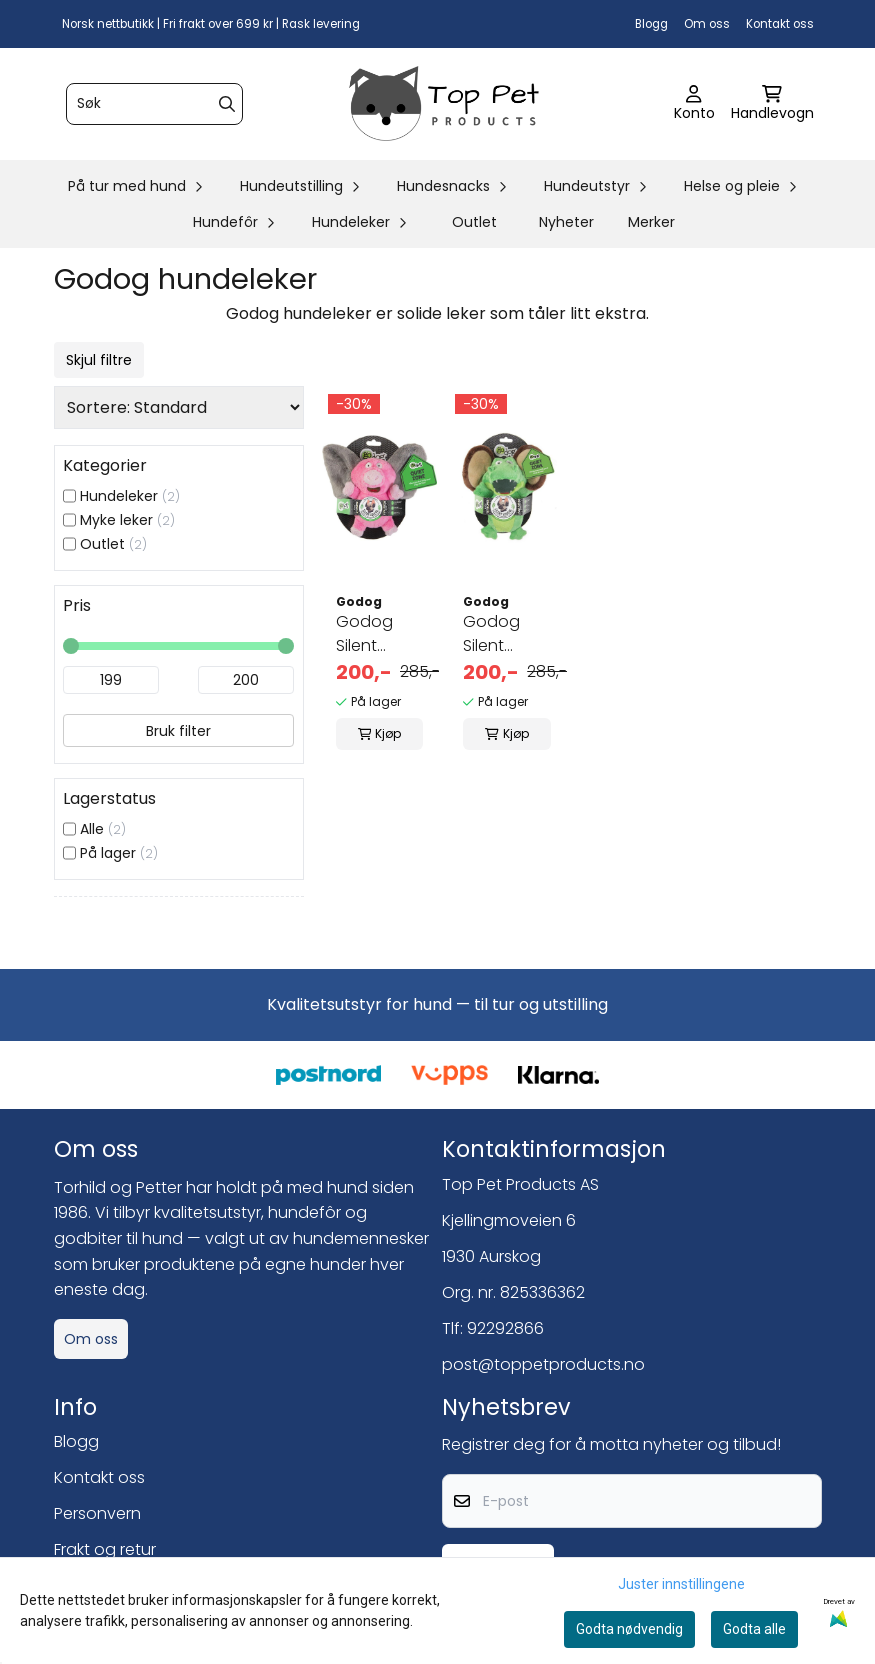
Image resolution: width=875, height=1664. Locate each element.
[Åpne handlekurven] (772, 104)
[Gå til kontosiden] (694, 104)
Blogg (651, 24)
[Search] (227, 104)
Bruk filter (178, 731)
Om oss (707, 24)
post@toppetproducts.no (543, 1364)
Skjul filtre (99, 360)
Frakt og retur (105, 1549)
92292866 (505, 1328)
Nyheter (566, 222)
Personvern (97, 1513)
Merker (651, 222)
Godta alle (754, 1629)
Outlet (474, 222)
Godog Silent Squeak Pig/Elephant (379, 634)
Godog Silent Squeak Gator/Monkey (506, 634)
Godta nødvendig (629, 1629)
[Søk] (154, 104)
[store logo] (444, 104)
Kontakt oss (780, 24)
